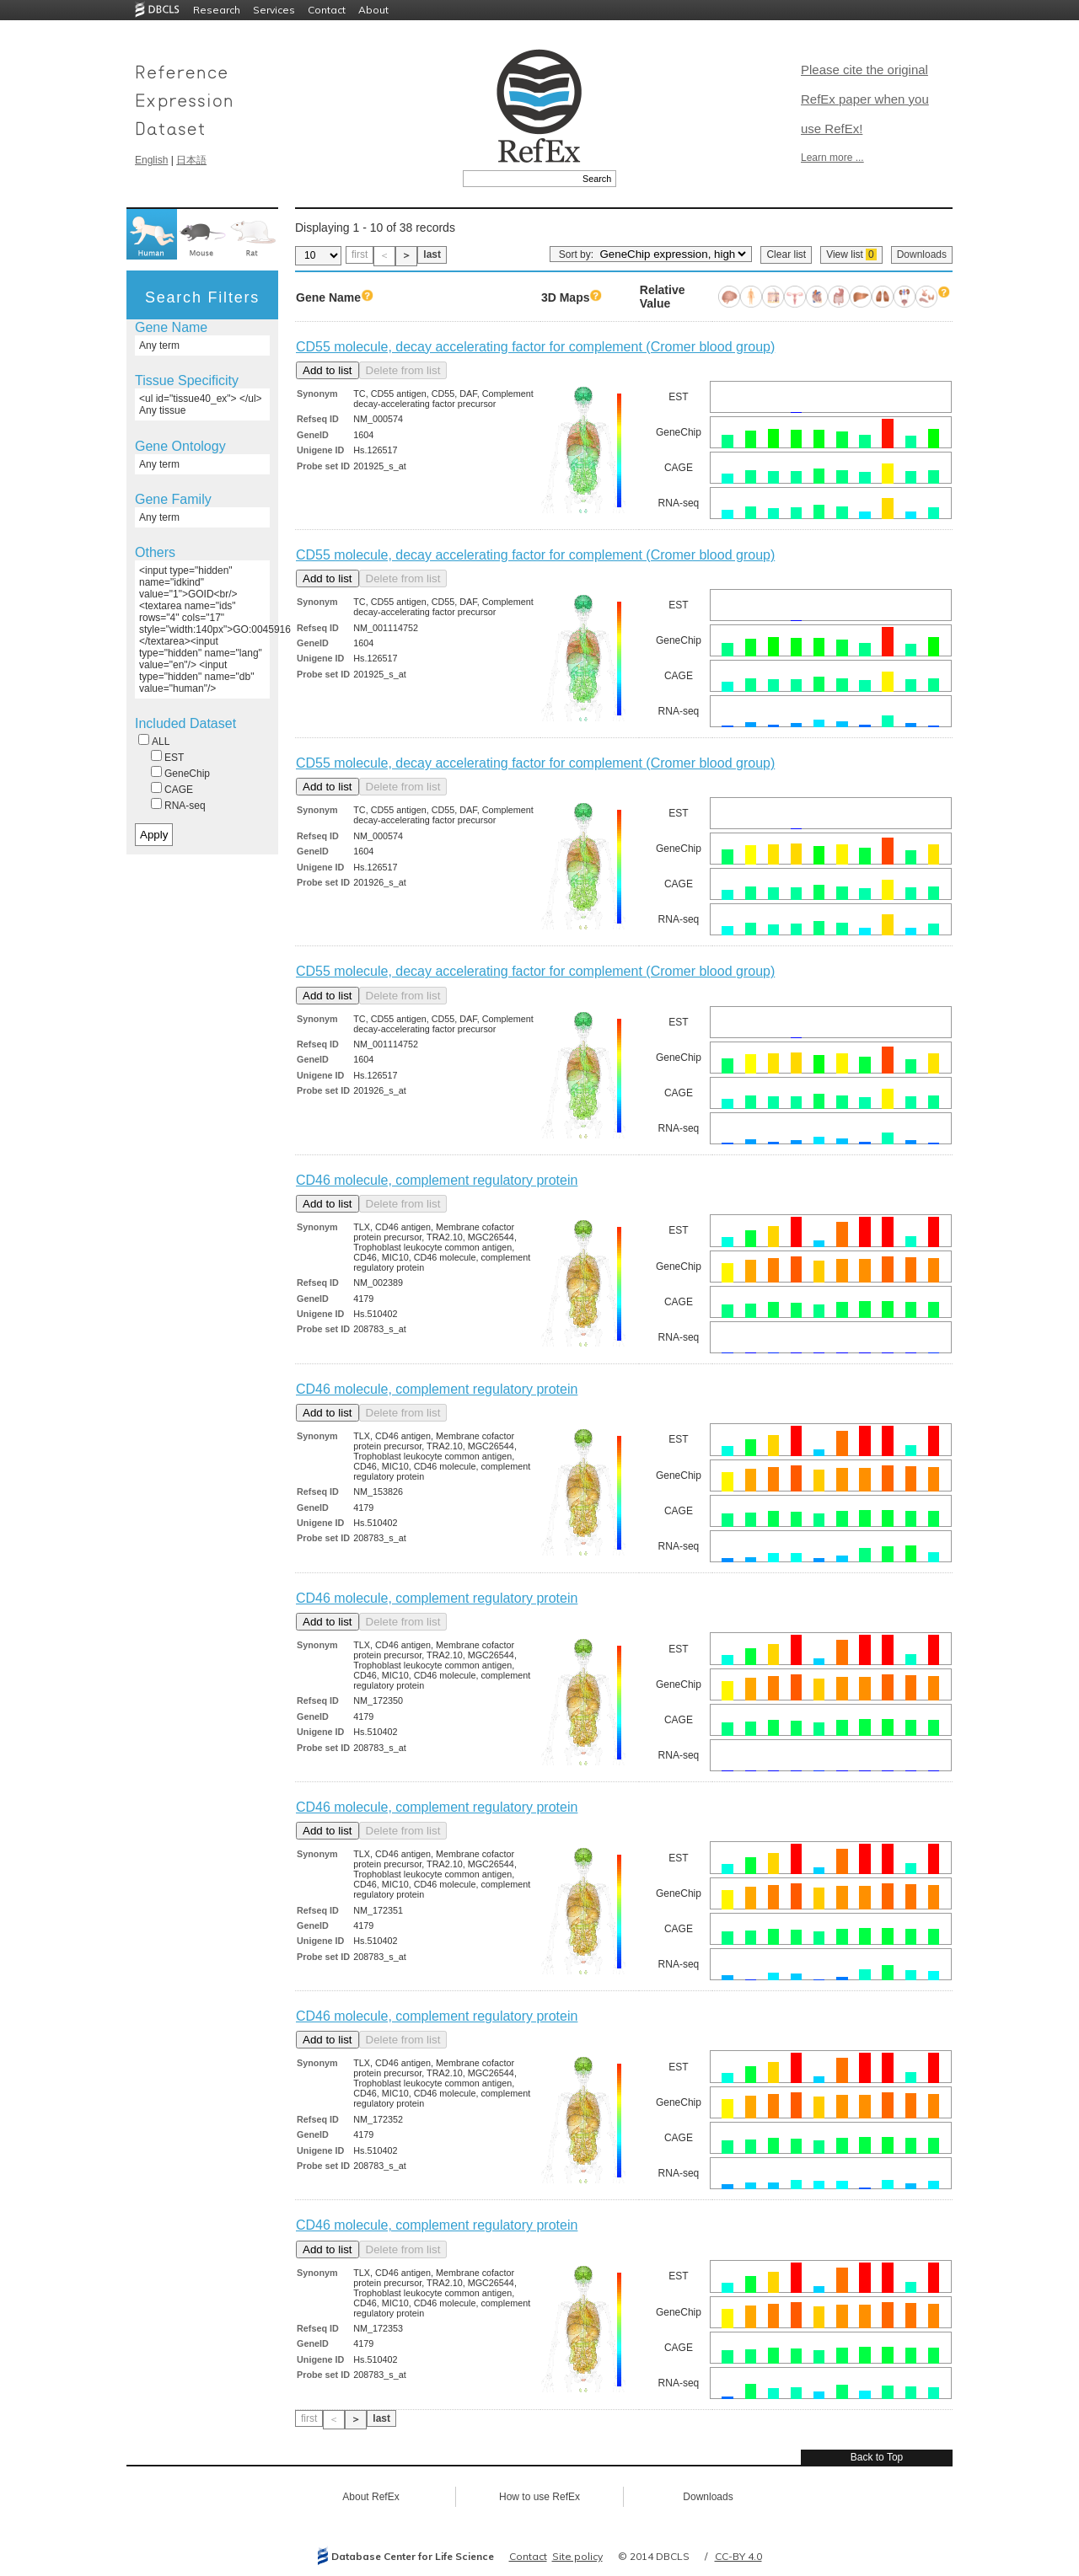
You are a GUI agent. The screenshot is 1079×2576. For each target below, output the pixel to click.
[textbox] (520, 178)
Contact (327, 9)
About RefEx (370, 2497)
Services (274, 9)
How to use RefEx (539, 2497)
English (151, 160)
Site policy (577, 2556)
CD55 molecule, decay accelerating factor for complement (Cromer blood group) (535, 347)
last (432, 254)
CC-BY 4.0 (738, 2556)
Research (216, 9)
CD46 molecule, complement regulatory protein (436, 1180)
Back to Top (877, 2457)
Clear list (786, 254)
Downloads (922, 254)
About (373, 9)
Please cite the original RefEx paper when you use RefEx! (865, 99)
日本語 (191, 160)
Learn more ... (832, 157)
